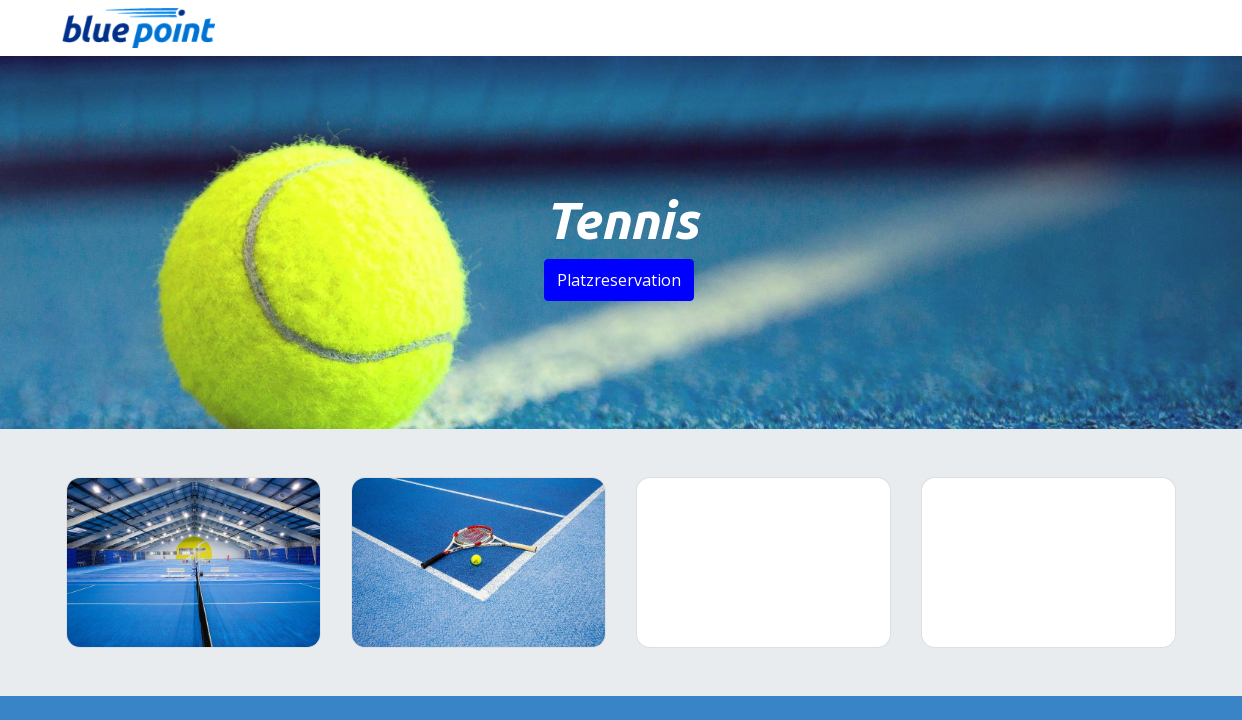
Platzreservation (619, 280)
